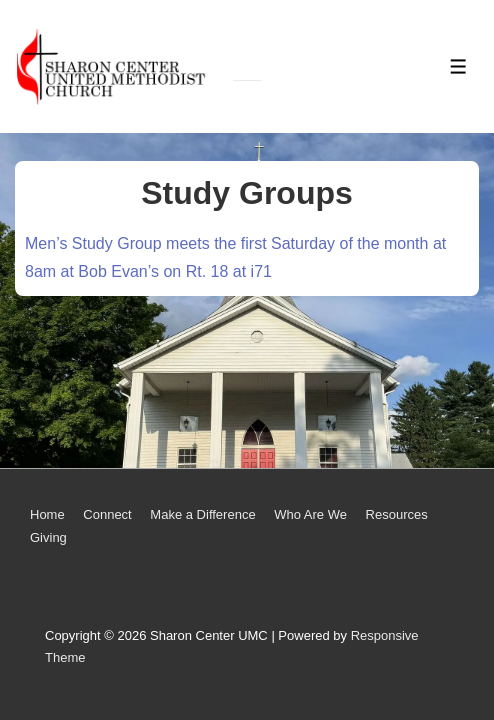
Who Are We (310, 514)
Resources (397, 514)
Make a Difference (202, 514)
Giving (48, 537)
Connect (107, 514)
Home (47, 514)
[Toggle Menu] (458, 66)
